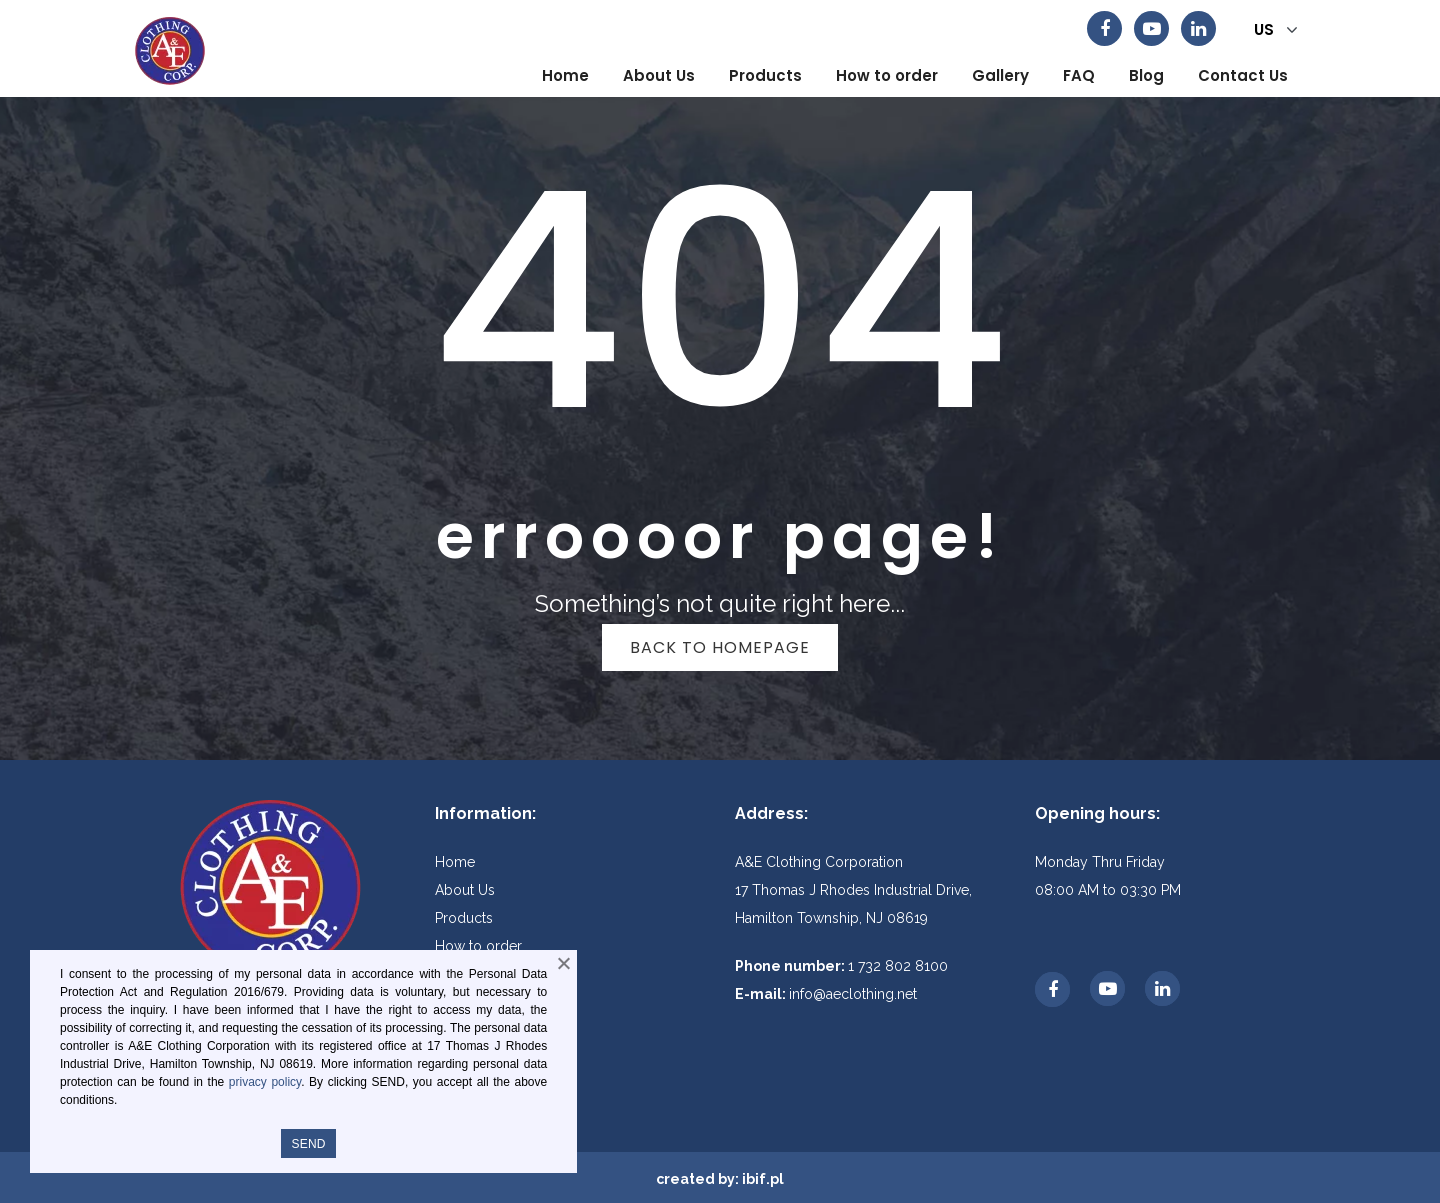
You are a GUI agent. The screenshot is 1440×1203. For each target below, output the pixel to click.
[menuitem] (565, 76)
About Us (465, 890)
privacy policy (265, 1082)
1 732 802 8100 (898, 966)
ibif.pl (763, 1179)
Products (464, 918)
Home (455, 862)
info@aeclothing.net (853, 994)
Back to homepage (720, 647)
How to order (478, 946)
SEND (308, 1144)
